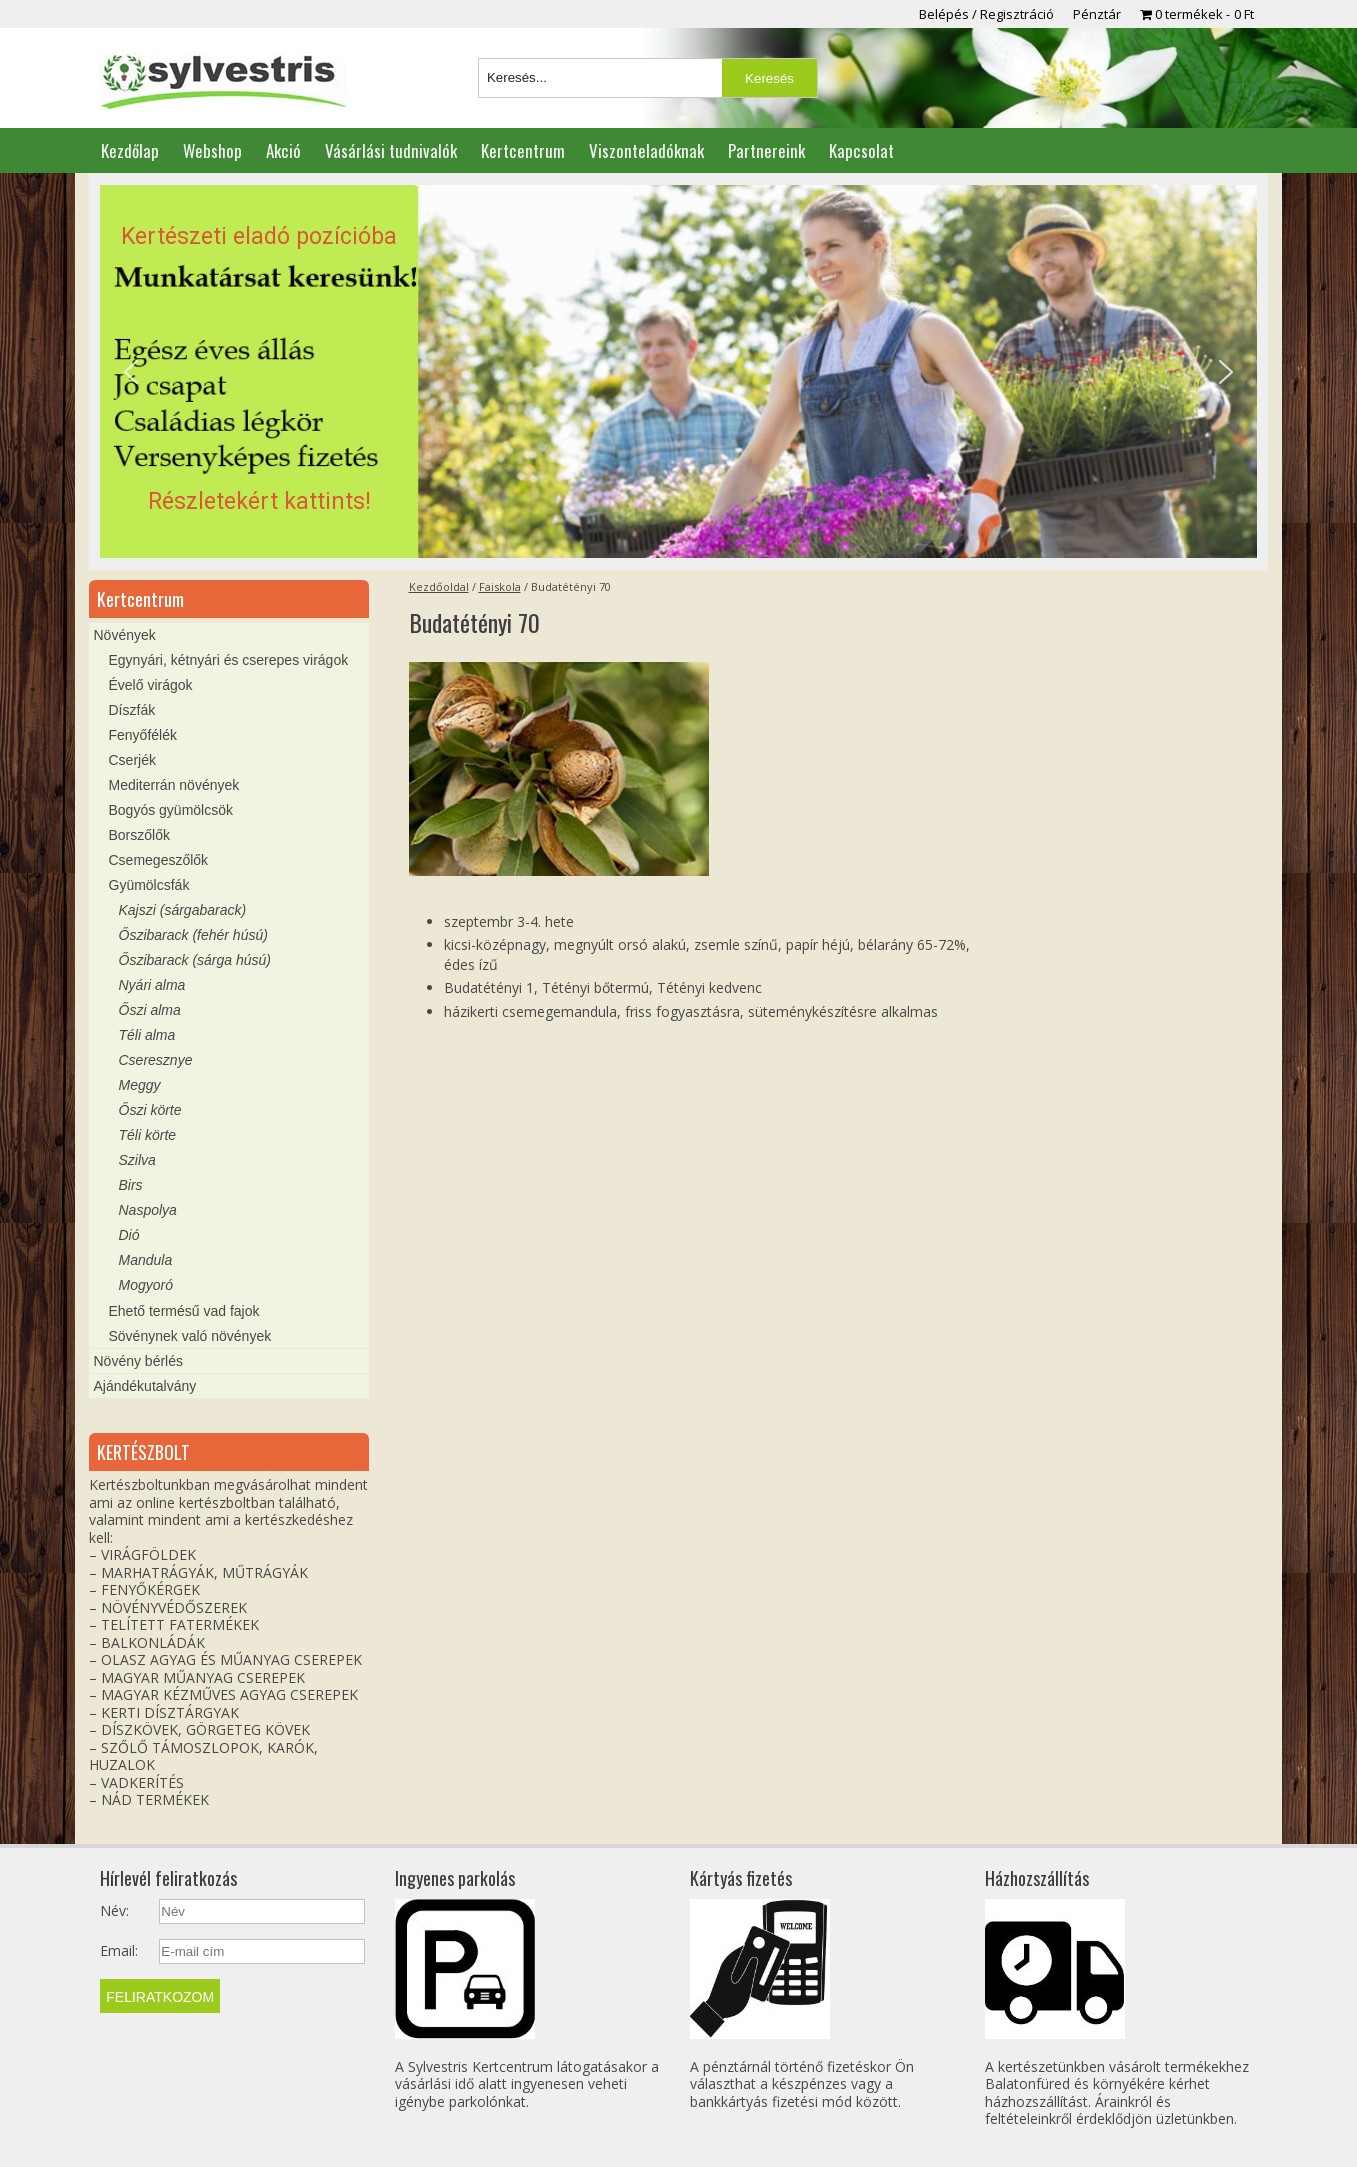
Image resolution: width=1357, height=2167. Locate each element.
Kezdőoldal (439, 586)
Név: (114, 1911)
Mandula (146, 1260)
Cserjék (132, 760)
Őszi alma (150, 1010)
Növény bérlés (139, 1361)
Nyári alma (152, 985)
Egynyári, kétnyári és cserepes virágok (229, 660)
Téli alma (147, 1035)
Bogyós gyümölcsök (171, 810)
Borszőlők (139, 835)
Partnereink (766, 150)
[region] (678, 372)
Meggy (140, 1085)
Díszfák (132, 710)
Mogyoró (146, 1285)
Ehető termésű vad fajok (184, 1311)
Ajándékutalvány (145, 1386)
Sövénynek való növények (190, 1336)
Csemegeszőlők (159, 860)
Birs (131, 1185)
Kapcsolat (861, 150)
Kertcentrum (523, 150)
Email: (119, 1951)
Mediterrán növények (174, 785)
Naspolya (148, 1210)
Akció (283, 150)
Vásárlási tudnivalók (391, 150)
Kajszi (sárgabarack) (183, 910)
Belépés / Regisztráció (986, 14)
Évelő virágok (151, 685)
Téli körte (148, 1135)
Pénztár (1097, 14)
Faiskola (500, 586)
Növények (125, 635)
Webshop (212, 150)
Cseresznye (156, 1060)
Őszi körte (150, 1110)
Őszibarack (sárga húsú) (195, 960)
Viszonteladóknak (646, 150)
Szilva (137, 1160)
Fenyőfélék (143, 735)
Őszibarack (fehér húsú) (193, 935)
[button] (678, 372)
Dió (129, 1235)
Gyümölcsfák (149, 885)
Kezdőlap (130, 150)
